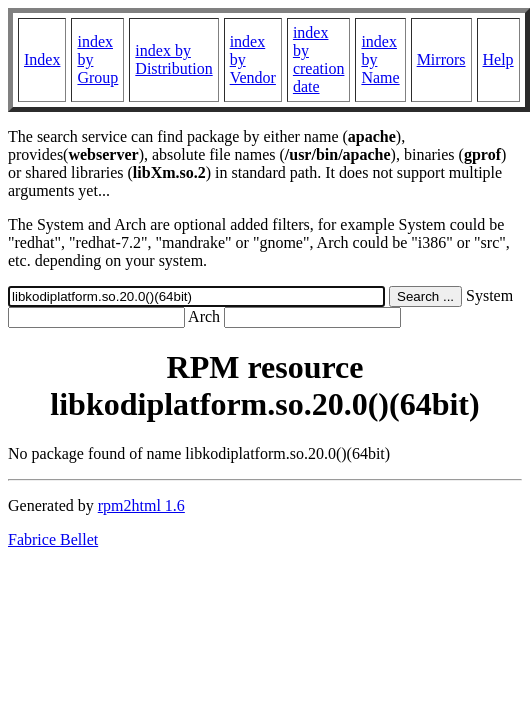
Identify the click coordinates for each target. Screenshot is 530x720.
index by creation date (319, 59)
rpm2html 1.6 (141, 505)
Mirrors (441, 59)
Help (498, 59)
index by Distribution (173, 59)
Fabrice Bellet (53, 539)
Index (42, 59)
